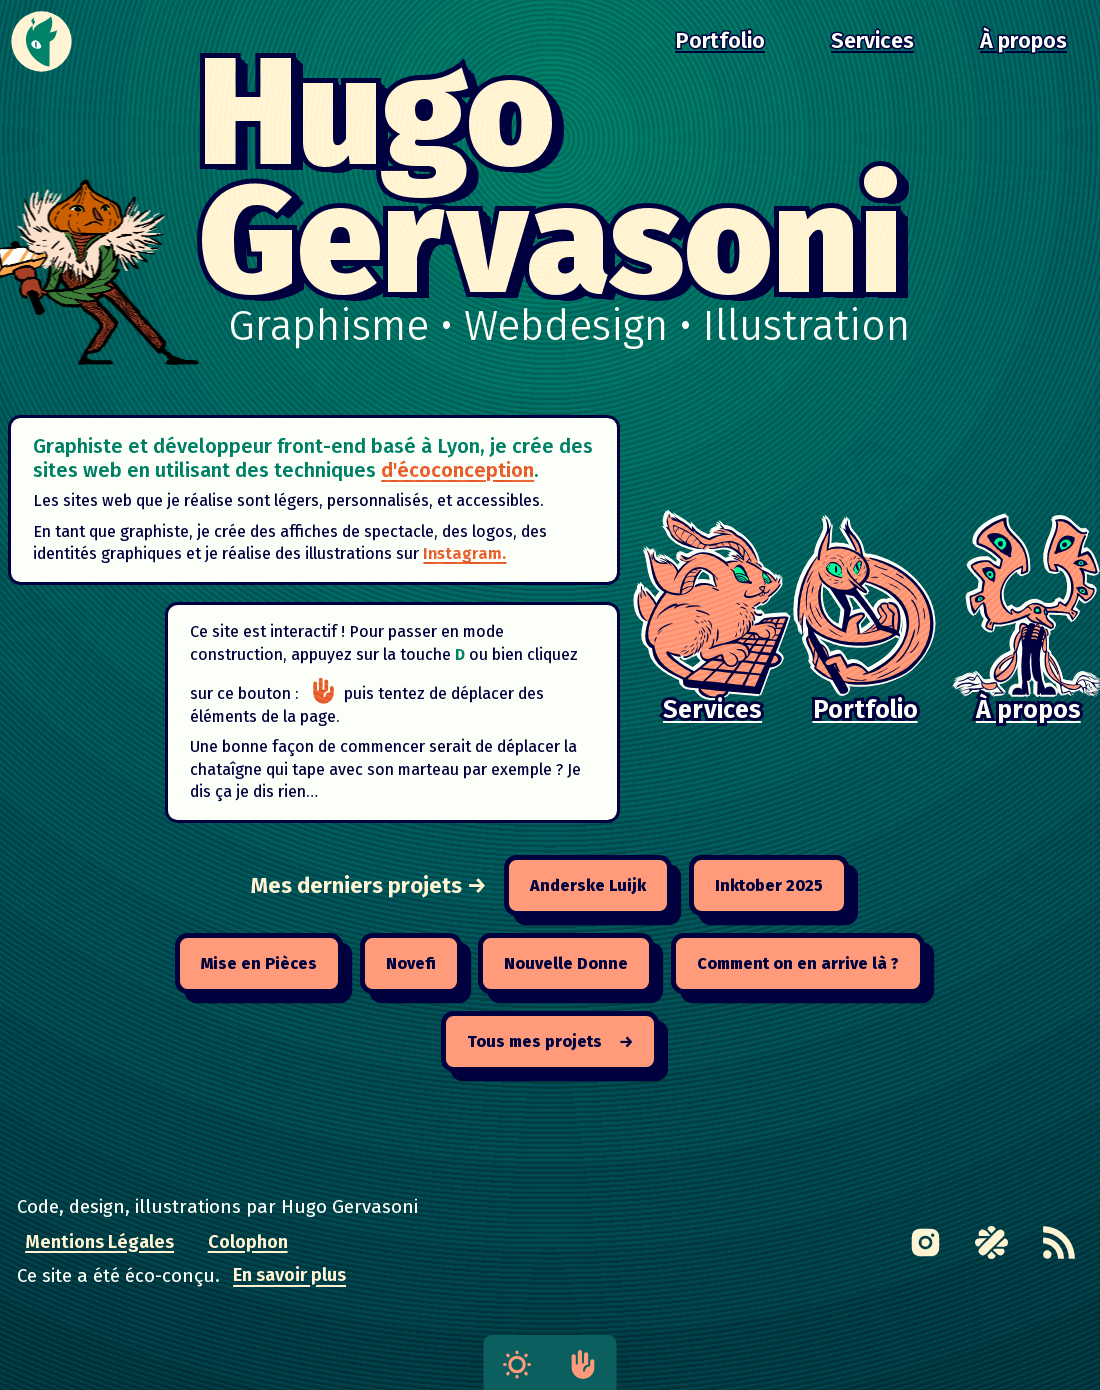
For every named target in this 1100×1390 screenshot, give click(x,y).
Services (872, 41)
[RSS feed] (1059, 1243)
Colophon (248, 1242)
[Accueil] (42, 42)
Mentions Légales (99, 1242)
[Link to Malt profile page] (992, 1243)
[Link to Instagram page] (926, 1243)
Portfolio (720, 41)
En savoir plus (289, 1276)
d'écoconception (509, 472)
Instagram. (488, 560)
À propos (1023, 41)
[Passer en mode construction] (327, 702)
